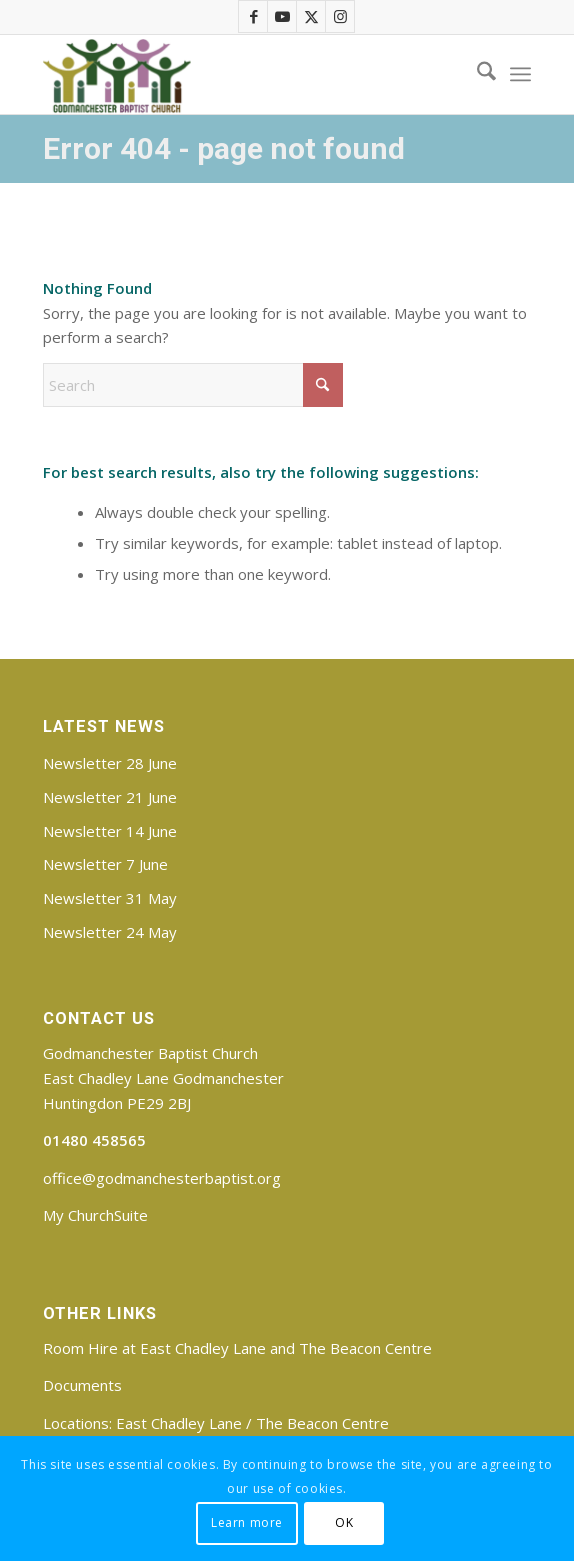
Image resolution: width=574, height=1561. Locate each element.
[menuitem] (476, 74)
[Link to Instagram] (341, 16)
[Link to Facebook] (254, 16)
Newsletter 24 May (110, 932)
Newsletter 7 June (105, 864)
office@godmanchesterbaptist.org (162, 1178)
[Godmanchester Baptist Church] (238, 74)
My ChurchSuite (95, 1215)
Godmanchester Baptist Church (150, 1053)
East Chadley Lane (179, 1423)
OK (344, 1522)
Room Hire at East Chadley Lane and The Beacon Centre (237, 1348)
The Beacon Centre (322, 1423)
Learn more (247, 1522)
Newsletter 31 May (110, 898)
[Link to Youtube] (283, 16)
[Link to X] (312, 16)
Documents (82, 1385)
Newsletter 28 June (110, 763)
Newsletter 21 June (110, 797)
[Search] (476, 74)
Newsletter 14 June (110, 831)
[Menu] (520, 74)
